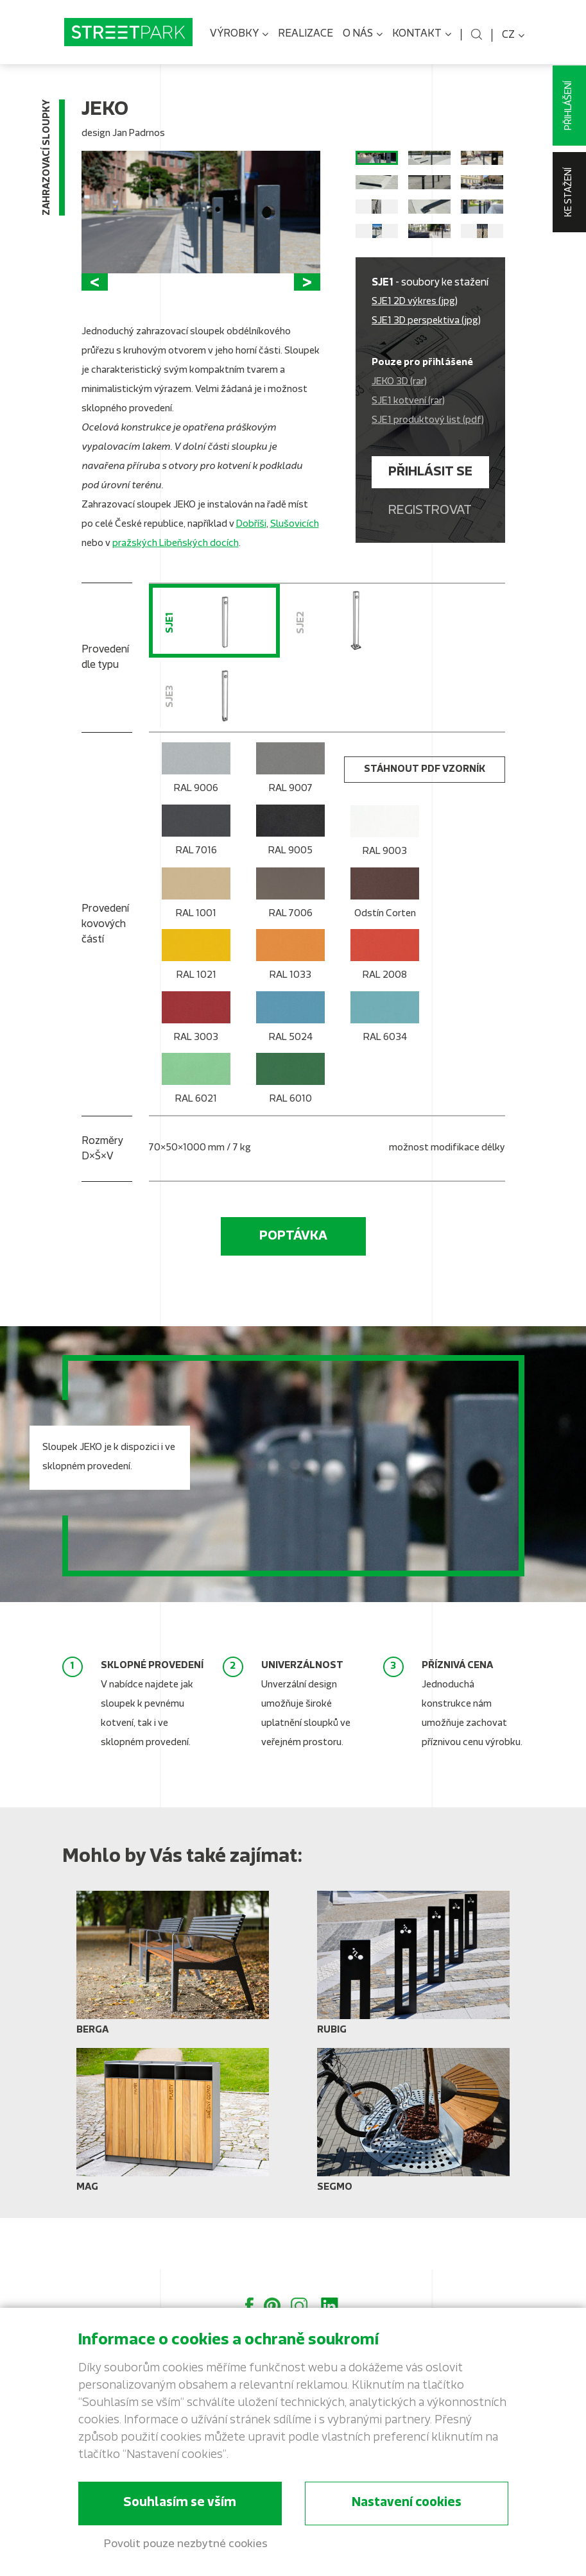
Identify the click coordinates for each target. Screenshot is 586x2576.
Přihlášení (569, 105)
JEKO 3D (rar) (399, 442)
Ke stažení (569, 192)
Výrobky (239, 34)
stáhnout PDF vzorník (424, 821)
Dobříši (251, 564)
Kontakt (421, 34)
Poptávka (293, 1288)
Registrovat (430, 570)
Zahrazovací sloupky (47, 160)
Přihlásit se (430, 531)
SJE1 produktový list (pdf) (428, 480)
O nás (363, 34)
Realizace (305, 34)
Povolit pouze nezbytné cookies (186, 2544)
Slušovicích (294, 564)
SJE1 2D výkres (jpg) (415, 361)
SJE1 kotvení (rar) (408, 461)
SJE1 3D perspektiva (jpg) (426, 381)
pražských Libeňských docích (175, 583)
